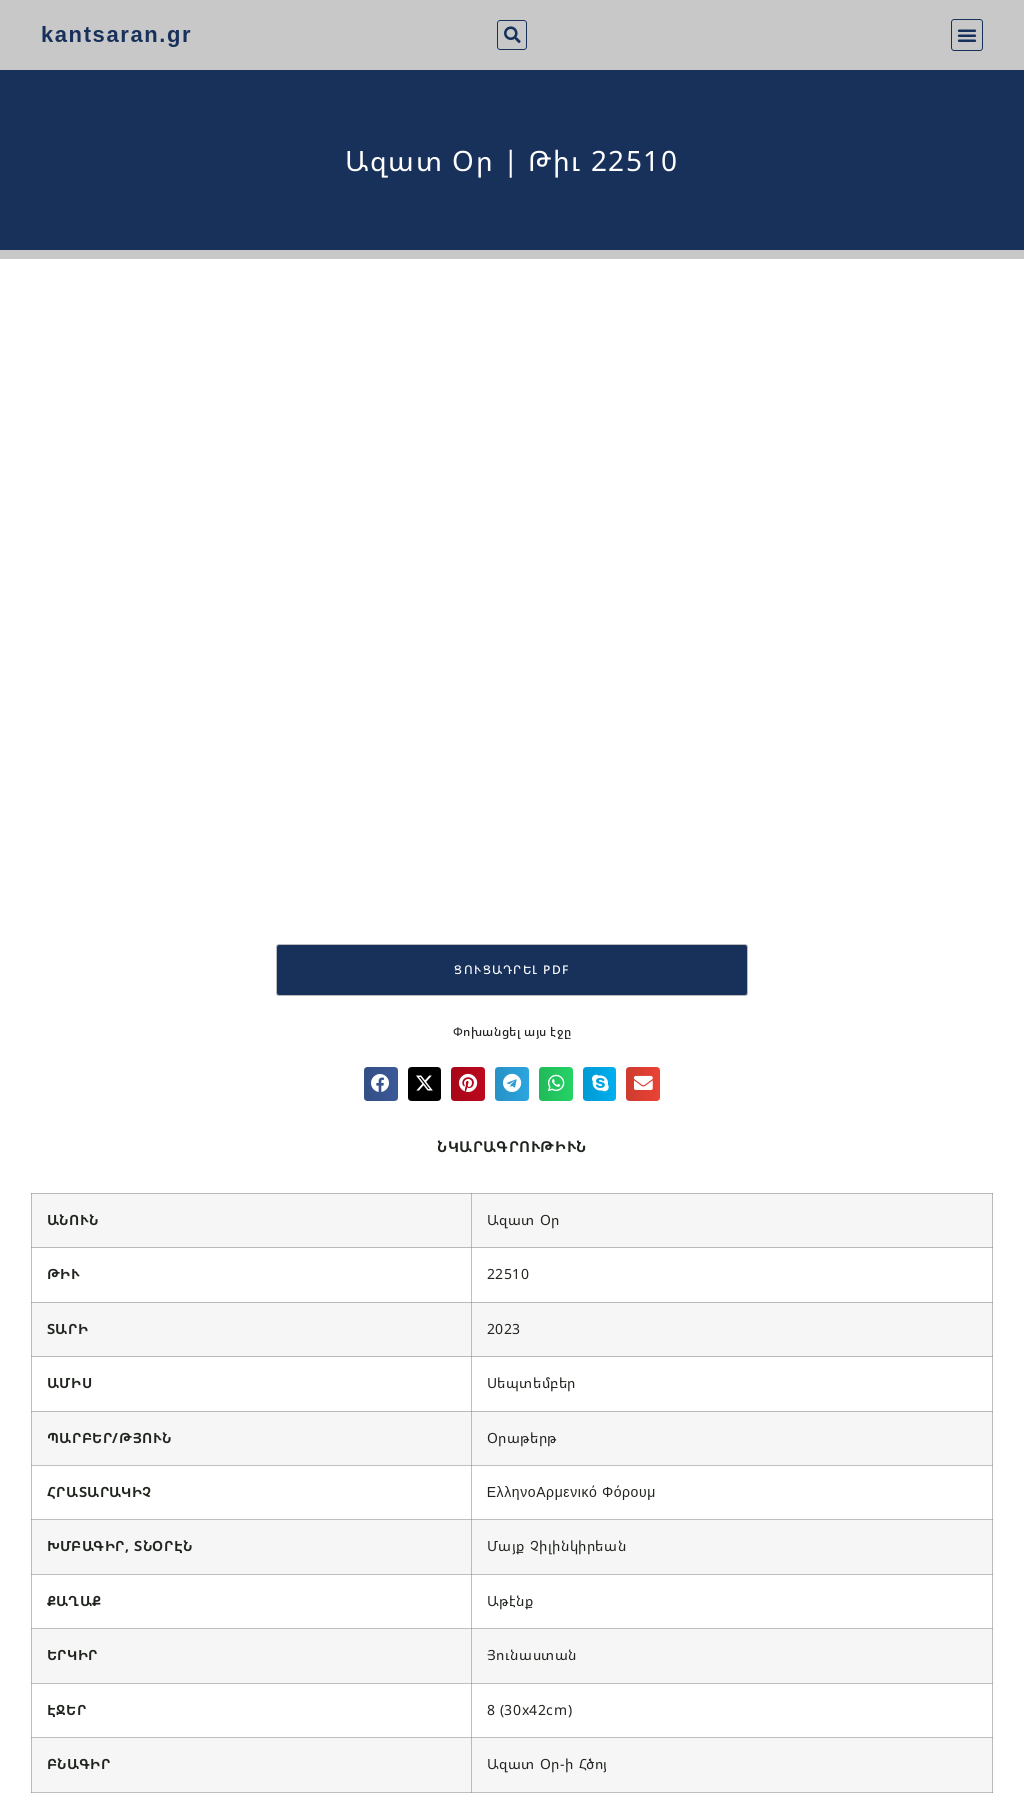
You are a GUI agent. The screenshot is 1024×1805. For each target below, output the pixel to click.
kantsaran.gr (116, 34)
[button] (512, 35)
